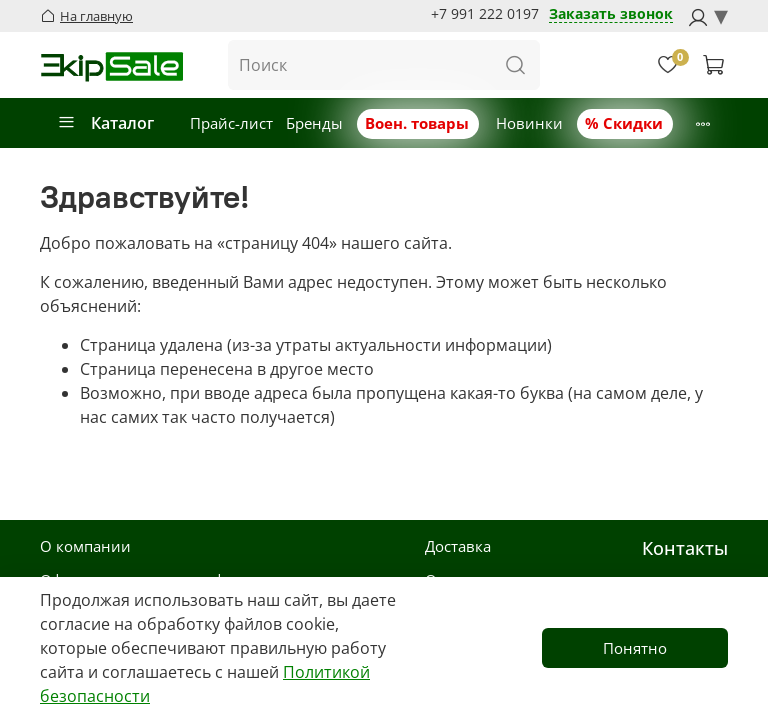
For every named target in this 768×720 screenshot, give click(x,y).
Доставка (458, 546)
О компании (85, 546)
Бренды (314, 123)
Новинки (529, 123)
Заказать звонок (611, 14)
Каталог (105, 123)
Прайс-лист (231, 123)
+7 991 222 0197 (485, 14)
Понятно (635, 648)
